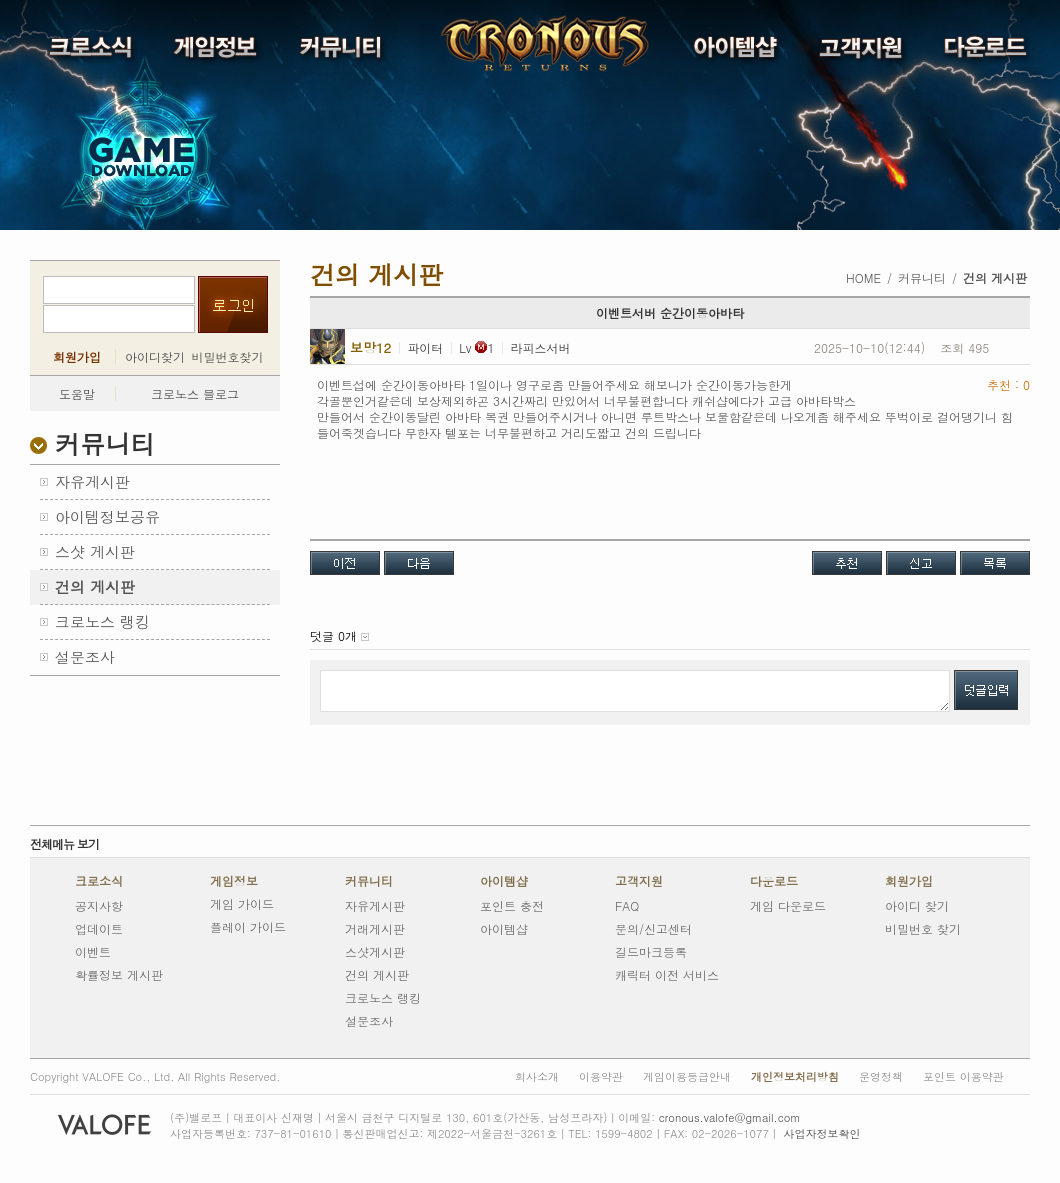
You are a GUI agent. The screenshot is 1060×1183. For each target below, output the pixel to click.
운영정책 (881, 1076)
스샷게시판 (375, 951)
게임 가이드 (242, 903)
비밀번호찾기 (228, 356)
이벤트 (93, 951)
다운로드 (774, 881)
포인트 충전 (512, 905)
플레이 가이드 (248, 926)
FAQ (627, 905)
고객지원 (639, 881)
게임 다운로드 (788, 905)
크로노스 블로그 (195, 393)
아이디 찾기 (917, 905)
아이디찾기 (155, 356)
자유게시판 (375, 905)
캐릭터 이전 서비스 (667, 974)
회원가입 (77, 357)
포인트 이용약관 (963, 1076)
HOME (863, 277)
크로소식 (99, 881)
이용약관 (601, 1076)
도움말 (77, 393)
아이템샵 (504, 881)
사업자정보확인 (821, 1133)
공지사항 (99, 905)
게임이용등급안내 (687, 1076)
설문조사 (369, 1020)
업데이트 (99, 928)
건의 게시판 (377, 974)
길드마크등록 (651, 951)
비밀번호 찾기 (923, 928)
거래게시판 (375, 928)
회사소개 (537, 1076)
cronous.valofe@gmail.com (730, 1117)
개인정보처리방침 (795, 1076)
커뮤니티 (369, 881)
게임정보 (234, 881)
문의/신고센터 (653, 928)
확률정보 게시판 (119, 974)
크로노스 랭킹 (383, 997)
